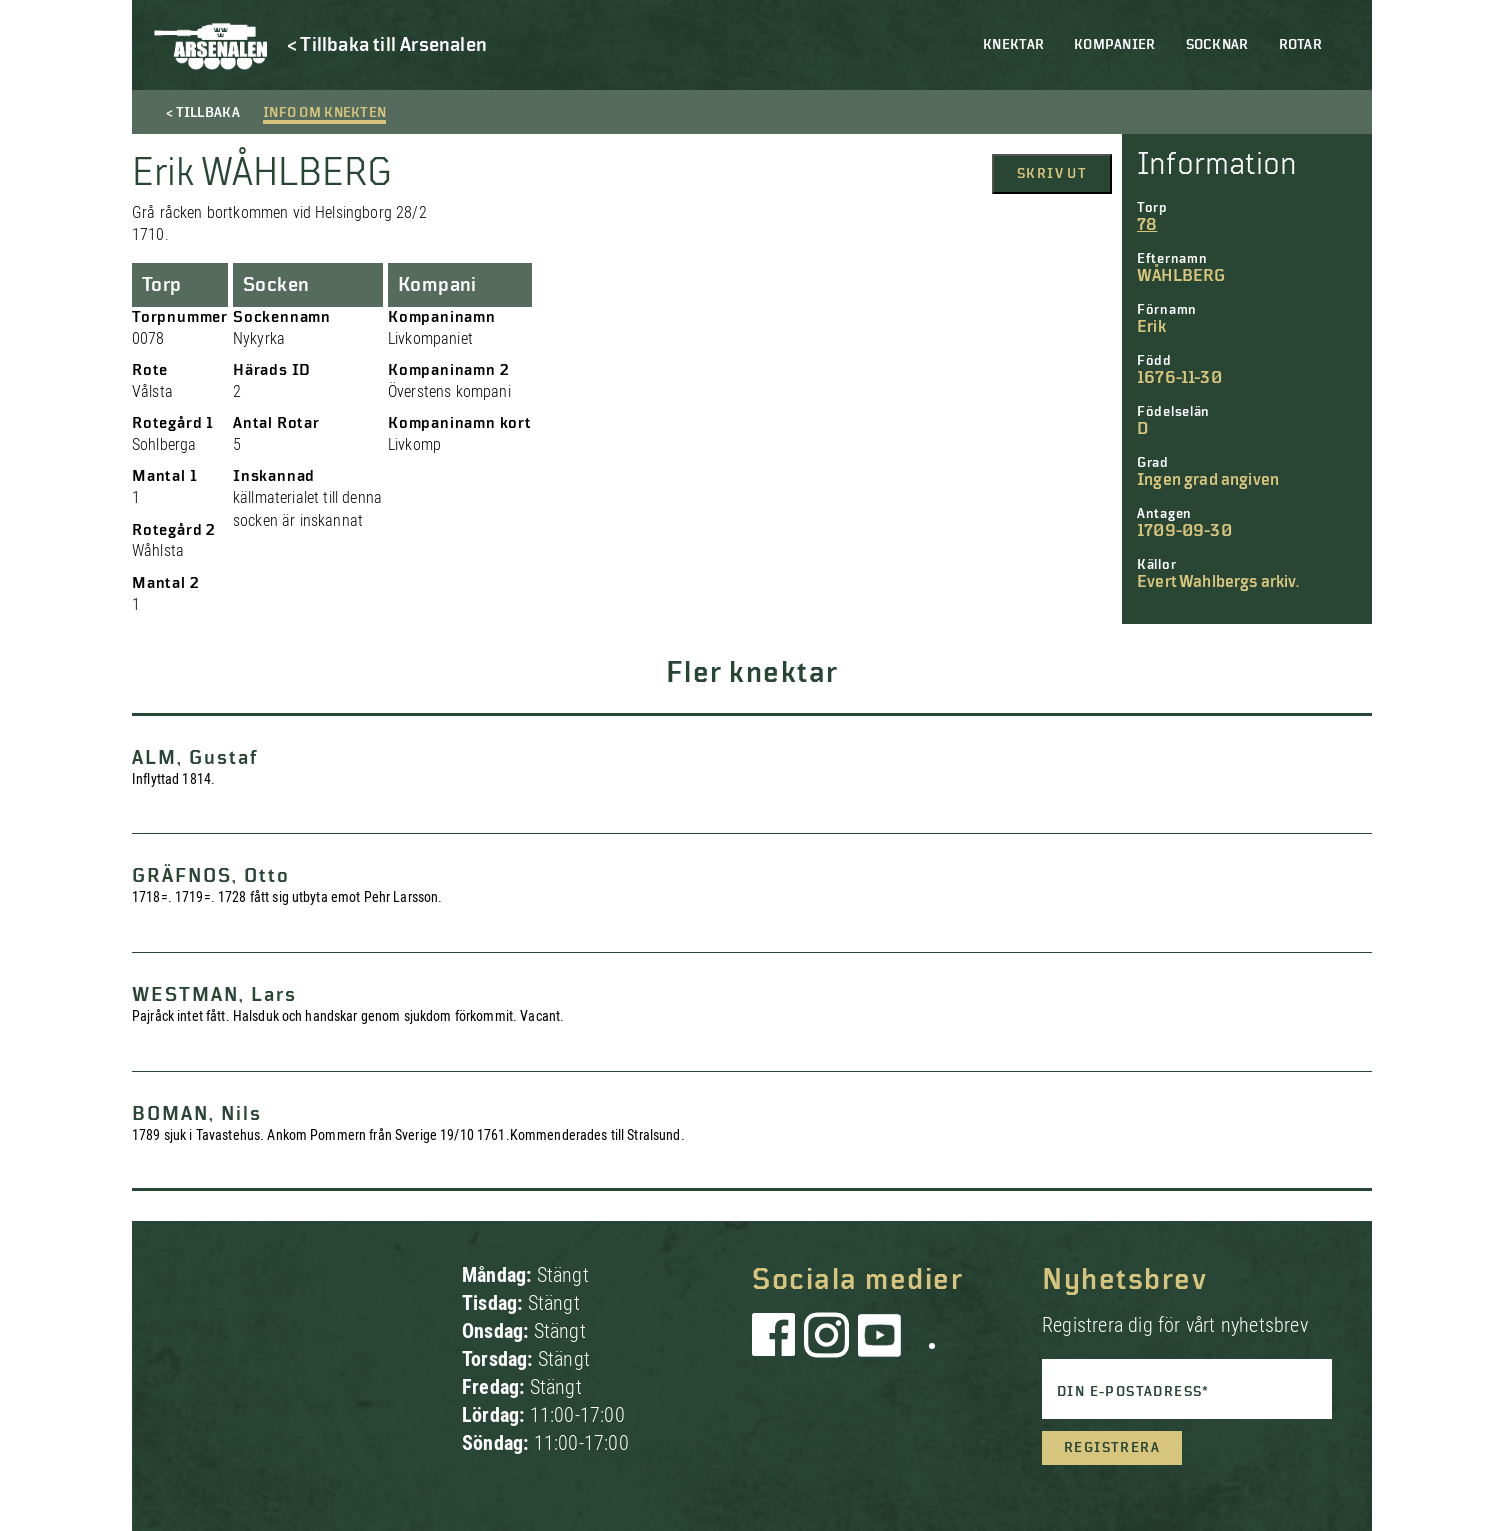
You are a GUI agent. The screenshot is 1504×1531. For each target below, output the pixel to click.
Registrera (1112, 1448)
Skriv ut (1052, 174)
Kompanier (1115, 45)
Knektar (1013, 45)
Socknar (1217, 45)
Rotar (1300, 45)
